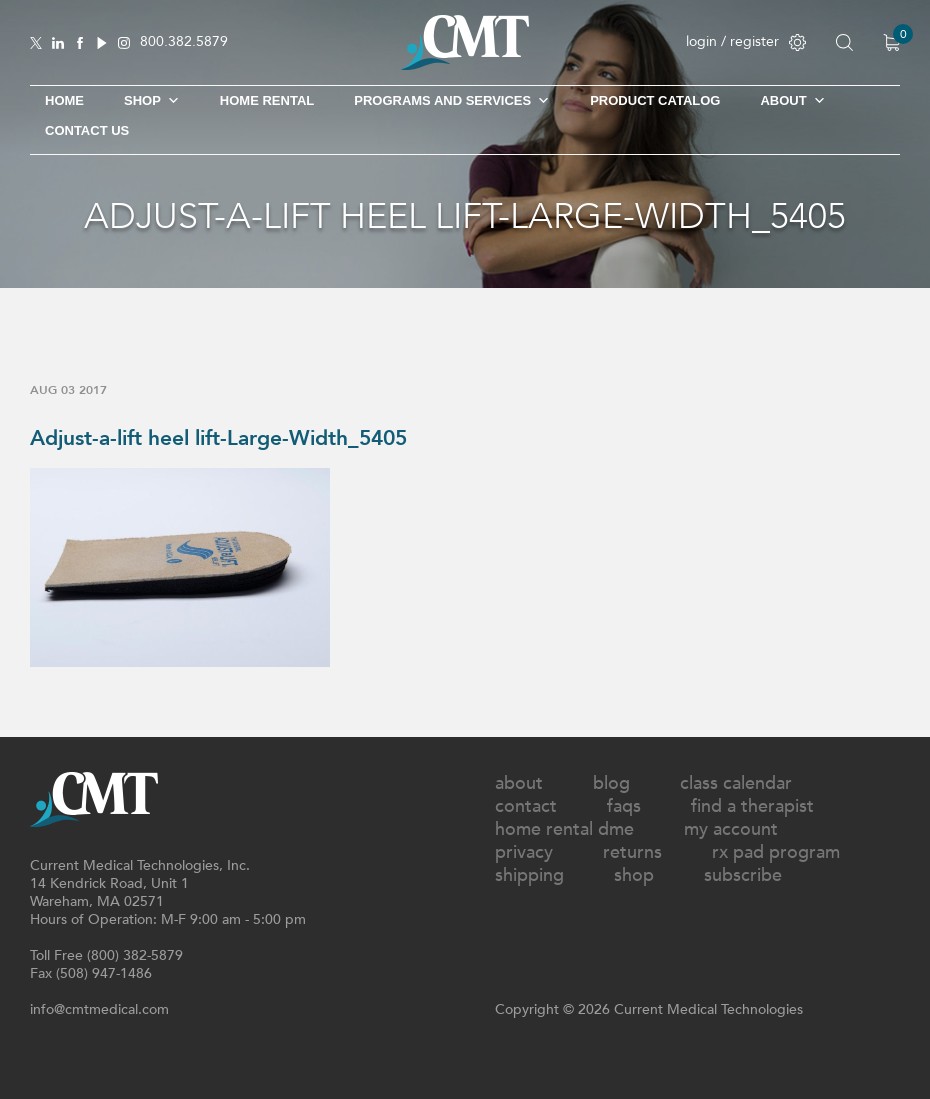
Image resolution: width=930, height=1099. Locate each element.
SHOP (152, 101)
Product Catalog (655, 100)
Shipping (529, 875)
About (792, 101)
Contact (526, 806)
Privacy (524, 852)
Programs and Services (452, 101)
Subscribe (743, 875)
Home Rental (267, 100)
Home (64, 100)
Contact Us (87, 130)
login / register (746, 41)
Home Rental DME (564, 829)
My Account (731, 829)
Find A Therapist (752, 806)
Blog (611, 783)
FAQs (624, 806)
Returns (632, 852)
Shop (634, 875)
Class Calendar (736, 783)
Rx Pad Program (776, 852)
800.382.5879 (184, 42)
